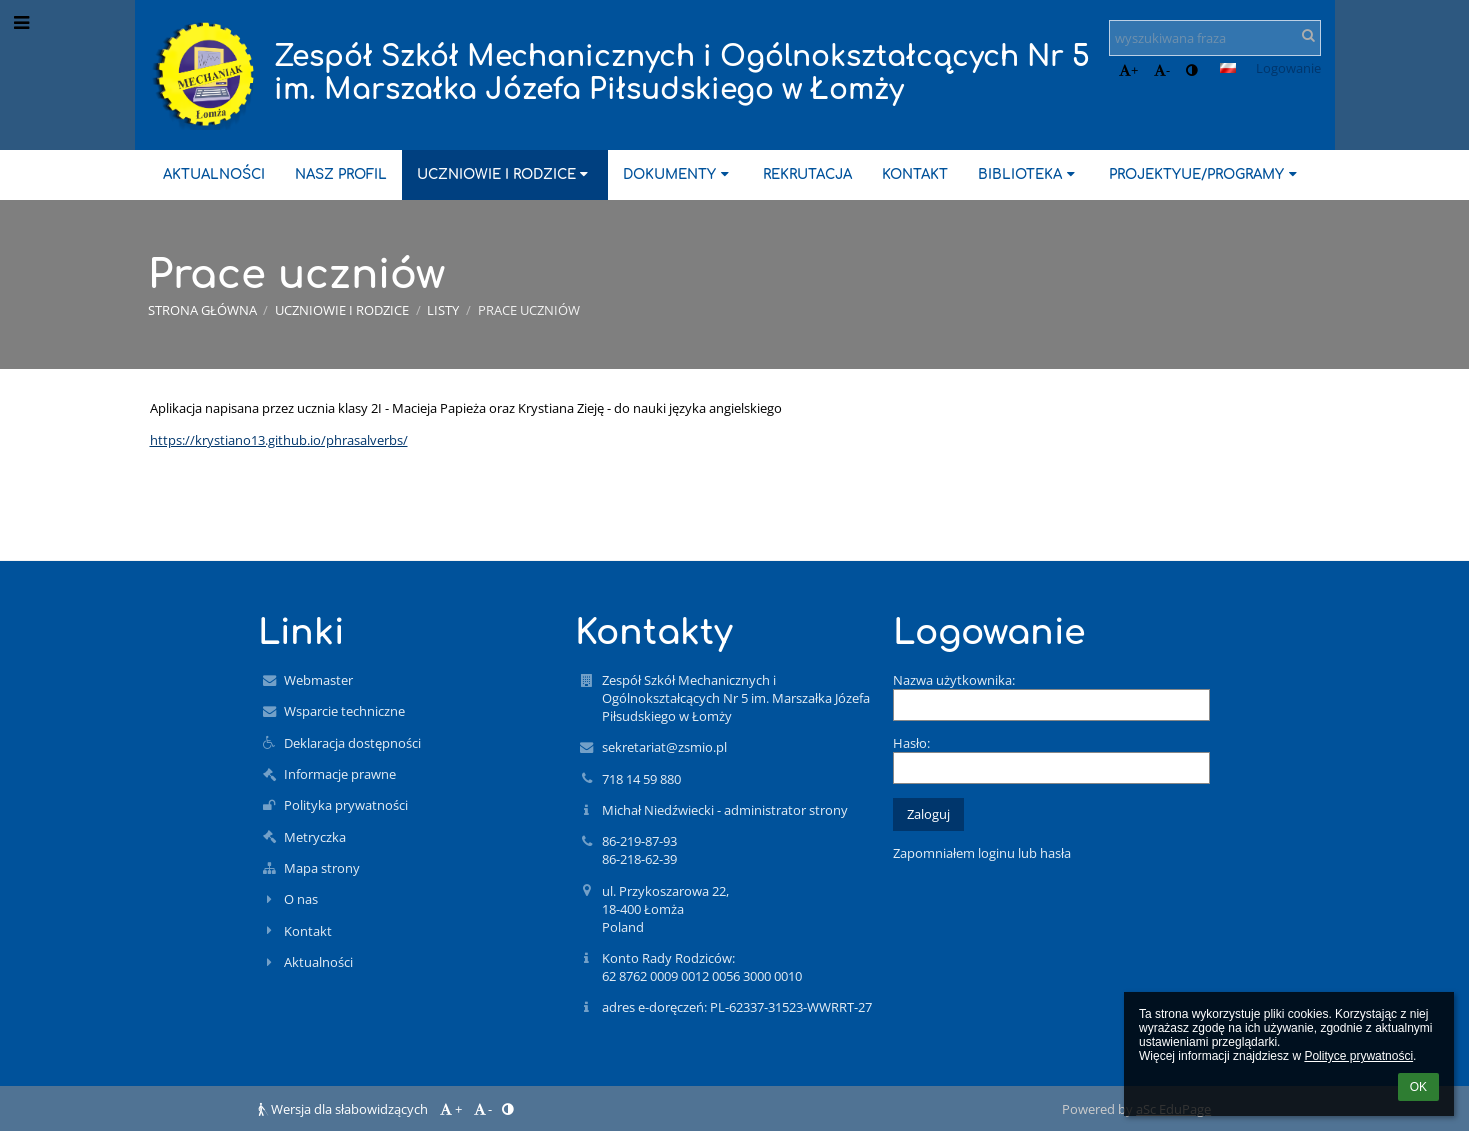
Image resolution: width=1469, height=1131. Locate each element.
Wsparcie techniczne (344, 711)
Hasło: (911, 743)
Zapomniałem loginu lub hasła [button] (982, 853)
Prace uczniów (529, 310)
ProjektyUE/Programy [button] (1205, 174)
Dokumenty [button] (678, 174)
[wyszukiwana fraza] (1215, 38)
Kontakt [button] (915, 174)
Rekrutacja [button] (807, 174)
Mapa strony (322, 868)
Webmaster (318, 680)
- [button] (1162, 70)
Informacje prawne (340, 774)
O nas (301, 899)
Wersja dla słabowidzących (344, 1109)
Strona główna (202, 310)
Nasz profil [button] (341, 174)
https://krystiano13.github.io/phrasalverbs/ (279, 440)
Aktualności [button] (214, 174)
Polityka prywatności (346, 805)
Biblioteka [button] (1028, 174)
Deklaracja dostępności (352, 743)
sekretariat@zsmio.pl (664, 747)
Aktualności (318, 962)
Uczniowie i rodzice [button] (505, 174)
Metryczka (315, 837)
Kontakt (308, 931)
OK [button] (1418, 1087)
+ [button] (1128, 70)
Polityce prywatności (1358, 1056)
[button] (1228, 68)
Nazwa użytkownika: (954, 680)
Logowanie (1288, 68)
